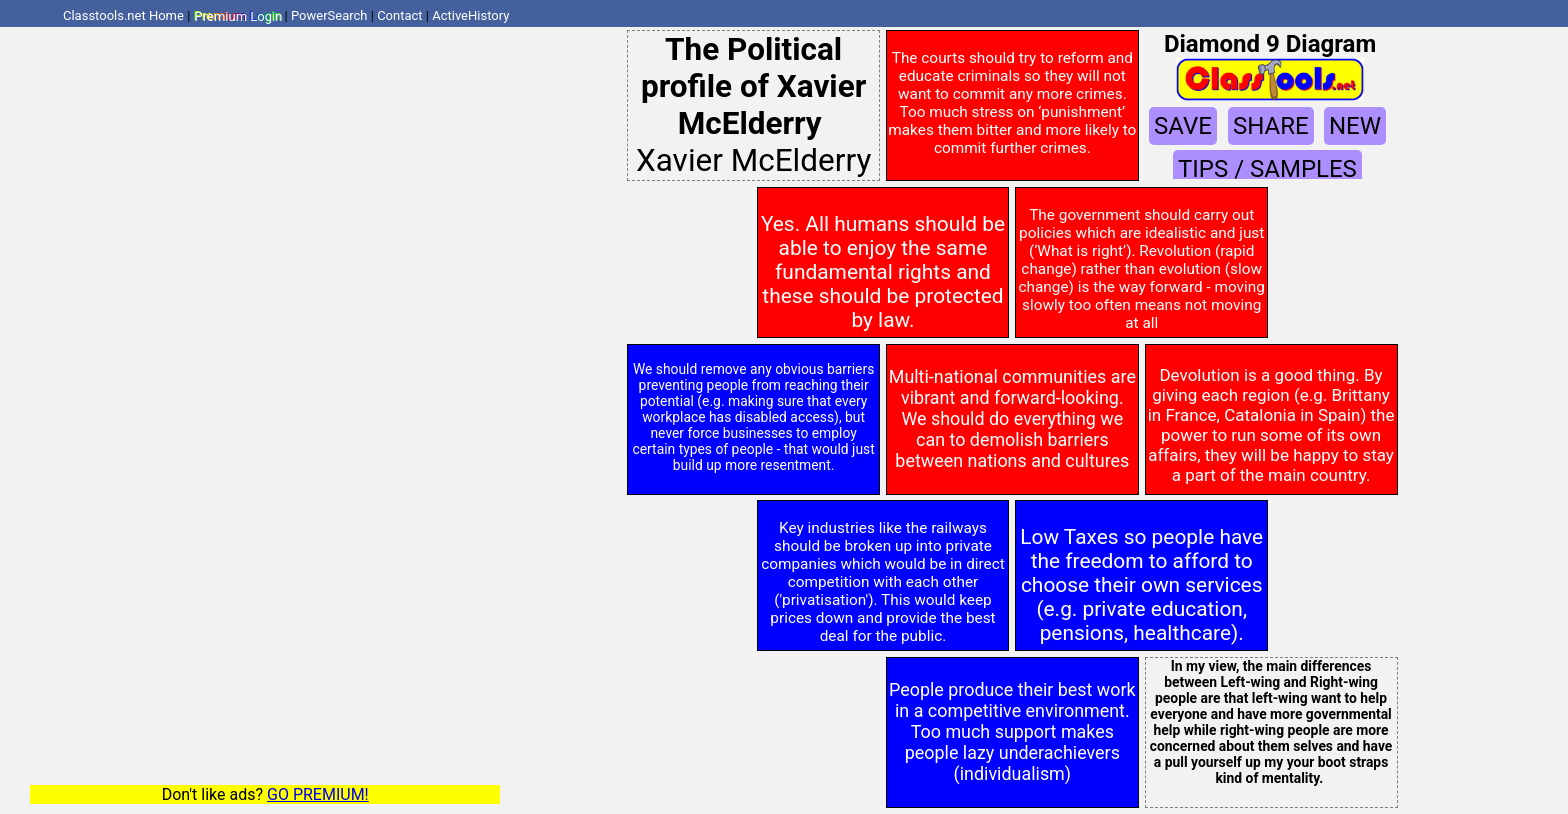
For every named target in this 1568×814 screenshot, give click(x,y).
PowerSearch (329, 15)
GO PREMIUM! (318, 794)
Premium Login (238, 15)
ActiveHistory (470, 15)
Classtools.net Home (123, 15)
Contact (399, 15)
